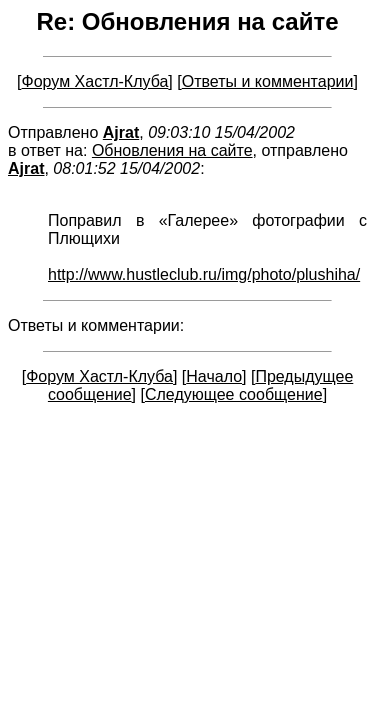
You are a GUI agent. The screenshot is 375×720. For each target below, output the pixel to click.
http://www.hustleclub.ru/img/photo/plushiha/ (204, 274)
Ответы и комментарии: (96, 325)
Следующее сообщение (234, 394)
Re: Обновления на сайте (188, 21)
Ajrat (121, 132)
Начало (214, 376)
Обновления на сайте (172, 150)
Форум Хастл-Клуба (95, 81)
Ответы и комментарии (268, 81)
